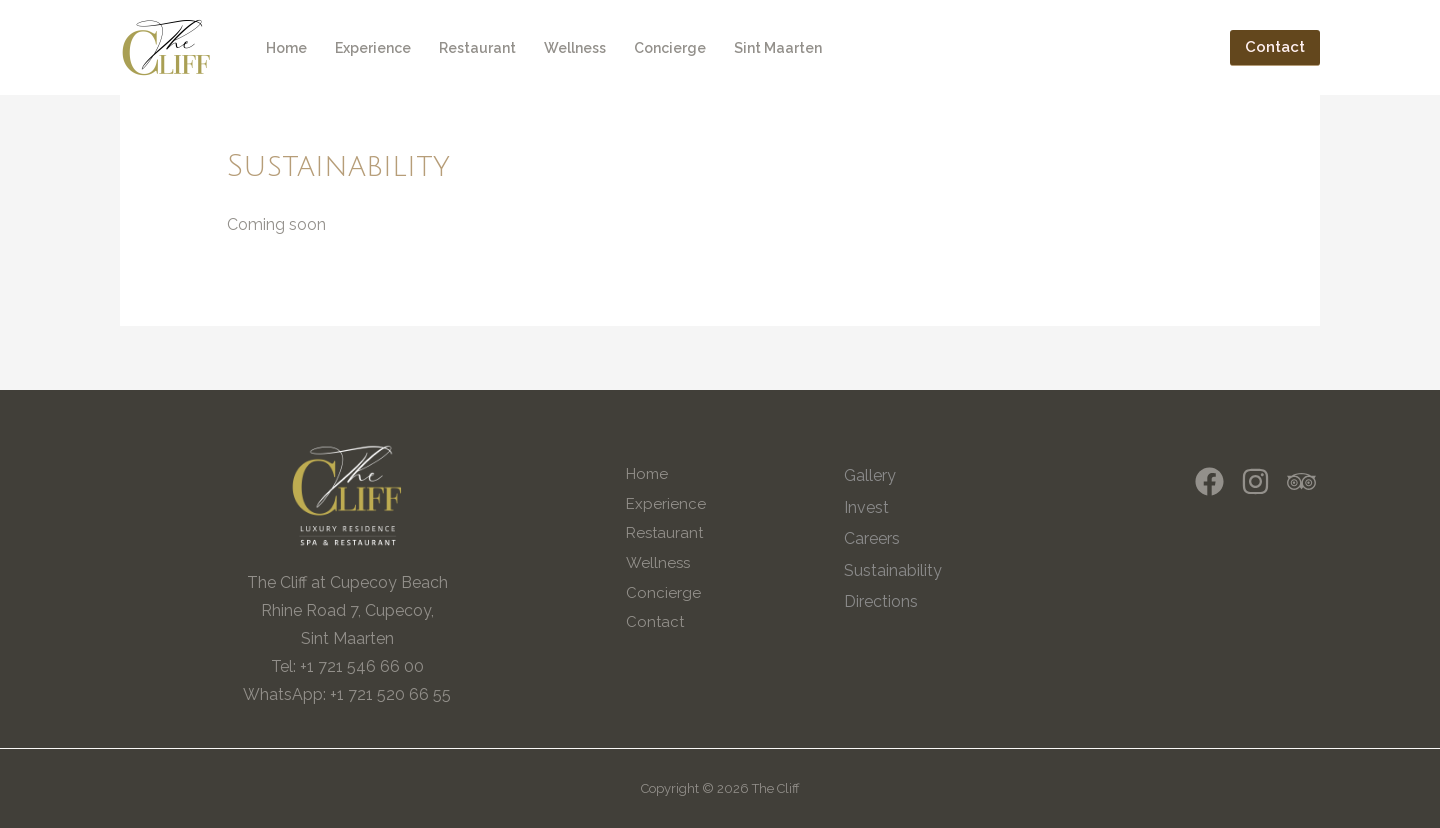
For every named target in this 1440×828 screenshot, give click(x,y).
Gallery (870, 475)
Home (286, 48)
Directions (881, 601)
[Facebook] (1209, 481)
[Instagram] (1255, 481)
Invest (866, 507)
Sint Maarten (778, 48)
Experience (373, 48)
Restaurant (477, 48)
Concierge (670, 48)
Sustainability (893, 570)
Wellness (575, 48)
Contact (655, 622)
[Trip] (1301, 481)
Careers (872, 538)
